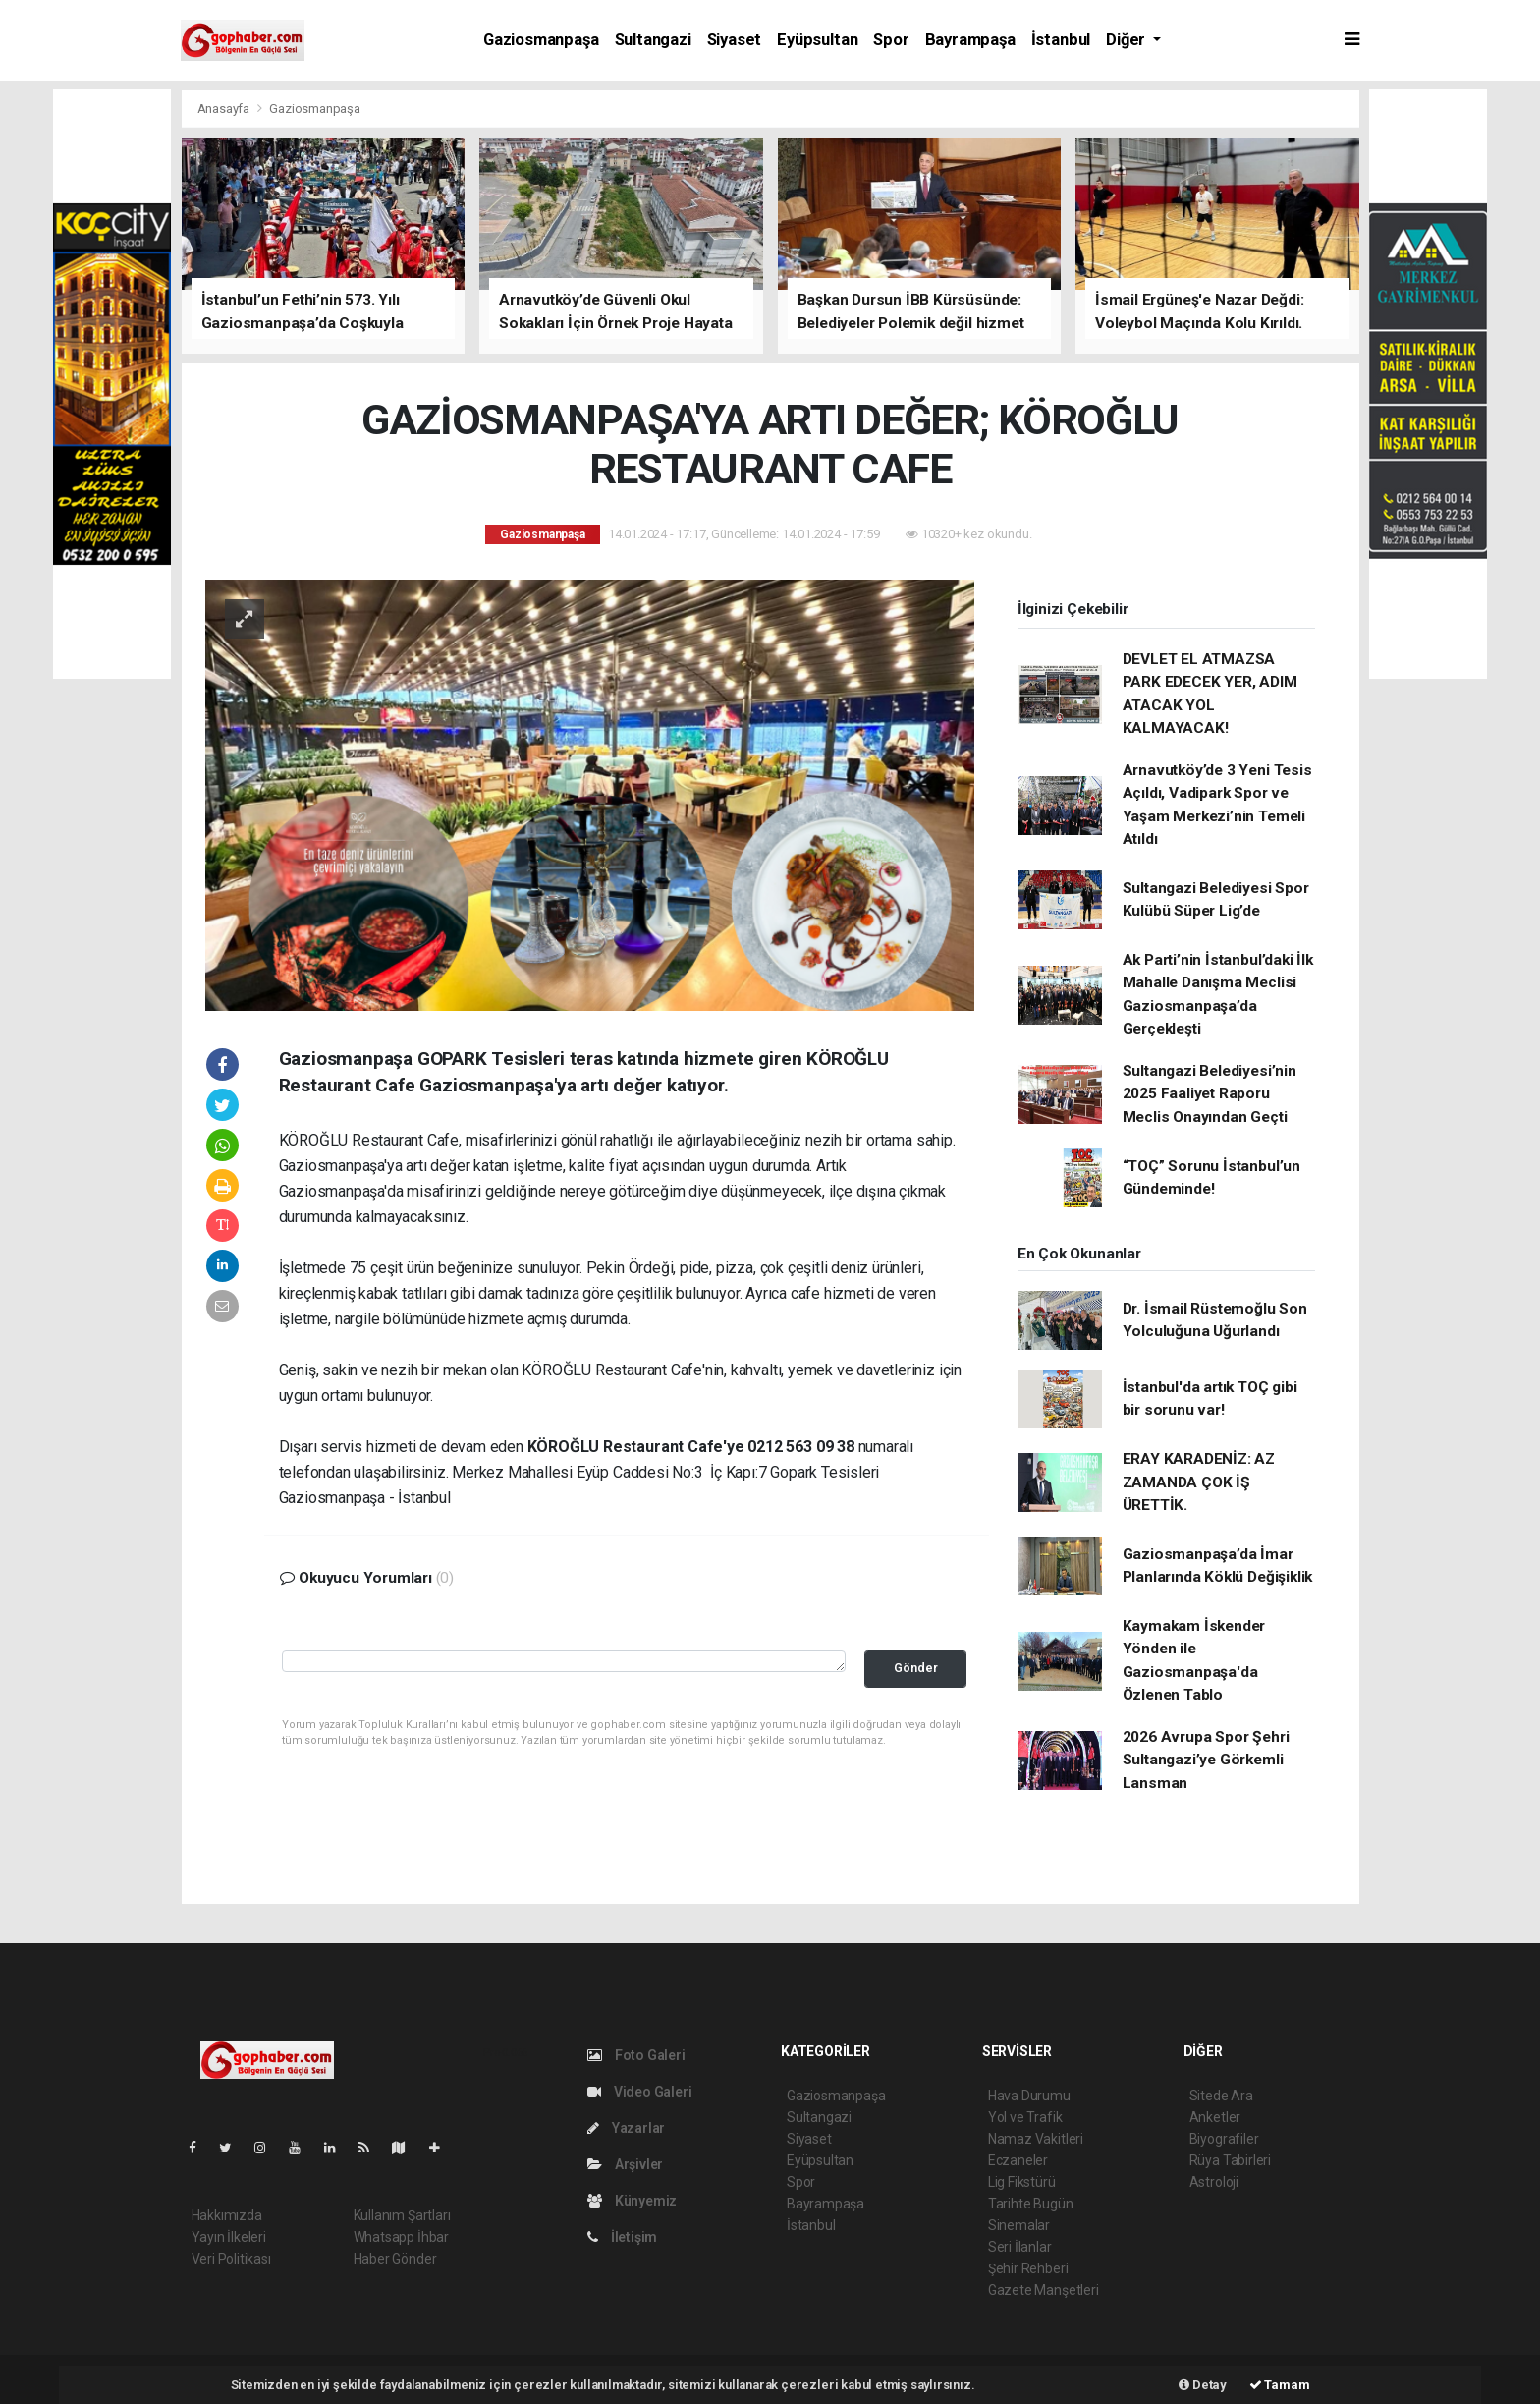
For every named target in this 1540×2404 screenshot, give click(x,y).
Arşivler (625, 2164)
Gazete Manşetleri (1043, 2290)
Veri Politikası (231, 2258)
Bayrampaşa (970, 39)
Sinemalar (1019, 2225)
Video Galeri (639, 2091)
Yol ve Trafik (1025, 2117)
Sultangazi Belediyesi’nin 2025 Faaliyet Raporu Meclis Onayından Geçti (1209, 1094)
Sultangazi (653, 39)
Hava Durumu (1029, 2095)
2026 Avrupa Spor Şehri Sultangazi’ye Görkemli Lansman (1206, 1760)
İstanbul (1060, 39)
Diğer (1127, 39)
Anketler (1214, 2117)
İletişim (622, 2237)
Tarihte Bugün (1030, 2203)
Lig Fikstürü (1022, 2182)
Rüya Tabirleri (1230, 2160)
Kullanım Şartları (402, 2215)
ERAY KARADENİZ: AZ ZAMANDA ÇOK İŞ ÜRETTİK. (1199, 1482)
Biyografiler (1224, 2139)
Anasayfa (224, 108)
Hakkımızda (227, 2215)
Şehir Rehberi (1028, 2268)
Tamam (1279, 2384)
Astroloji (1213, 2182)
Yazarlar (626, 2128)
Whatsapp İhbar (401, 2237)
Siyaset (734, 39)
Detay (1203, 2384)
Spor (890, 39)
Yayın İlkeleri (229, 2237)
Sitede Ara (1221, 2095)
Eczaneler (1018, 2160)
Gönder (916, 1667)
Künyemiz (632, 2200)
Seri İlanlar (1020, 2247)
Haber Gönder (395, 2258)
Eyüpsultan (817, 39)
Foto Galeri (636, 2055)
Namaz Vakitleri (1035, 2139)
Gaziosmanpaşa (541, 39)
